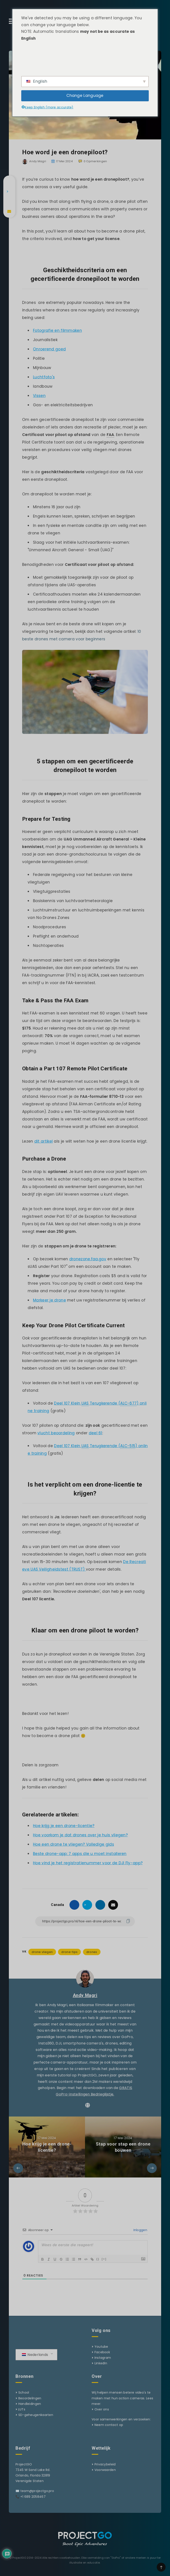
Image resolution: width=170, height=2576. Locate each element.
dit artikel (43, 1141)
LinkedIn (101, 2363)
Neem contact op (109, 2425)
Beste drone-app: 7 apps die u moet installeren (80, 1853)
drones (91, 1952)
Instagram (103, 2357)
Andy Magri (85, 1995)
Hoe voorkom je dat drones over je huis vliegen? (80, 1835)
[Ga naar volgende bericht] (123, 2147)
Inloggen (139, 2230)
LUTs (21, 2409)
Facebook (102, 2352)
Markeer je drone (49, 1300)
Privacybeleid (105, 2464)
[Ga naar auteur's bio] (85, 1979)
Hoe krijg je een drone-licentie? (64, 1825)
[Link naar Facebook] (9, 182)
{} (97, 2259)
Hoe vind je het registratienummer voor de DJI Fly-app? (88, 1863)
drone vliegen (42, 1952)
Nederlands (35, 2354)
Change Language (85, 95)
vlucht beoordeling (56, 1433)
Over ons (102, 2409)
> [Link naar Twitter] (9, 191)
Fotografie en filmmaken (57, 330)
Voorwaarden (105, 2470)
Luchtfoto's (44, 377)
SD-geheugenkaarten (35, 2415)
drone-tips (69, 1952)
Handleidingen (29, 2404)
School (23, 2392)
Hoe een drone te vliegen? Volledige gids (73, 1844)
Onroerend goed (49, 349)
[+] (104, 2259)
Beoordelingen (29, 2398)
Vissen (39, 395)
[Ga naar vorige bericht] (47, 2147)
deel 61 (95, 1433)
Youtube (101, 2346)
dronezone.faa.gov (87, 1259)
